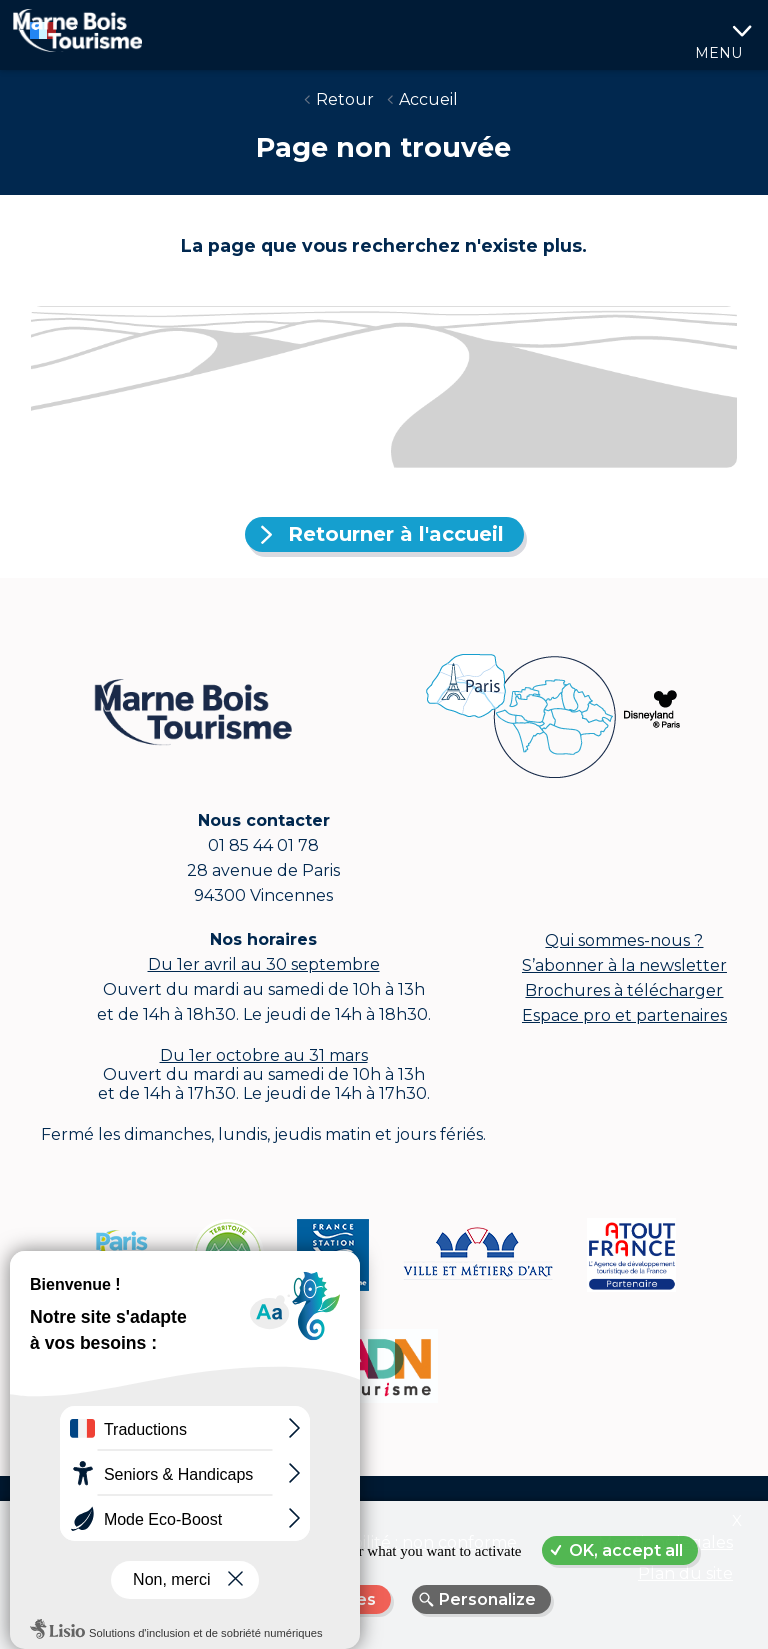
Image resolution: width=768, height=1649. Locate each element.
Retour (345, 99)
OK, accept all (626, 1550)
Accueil (428, 99)
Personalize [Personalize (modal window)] (487, 1599)
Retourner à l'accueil (396, 534)
